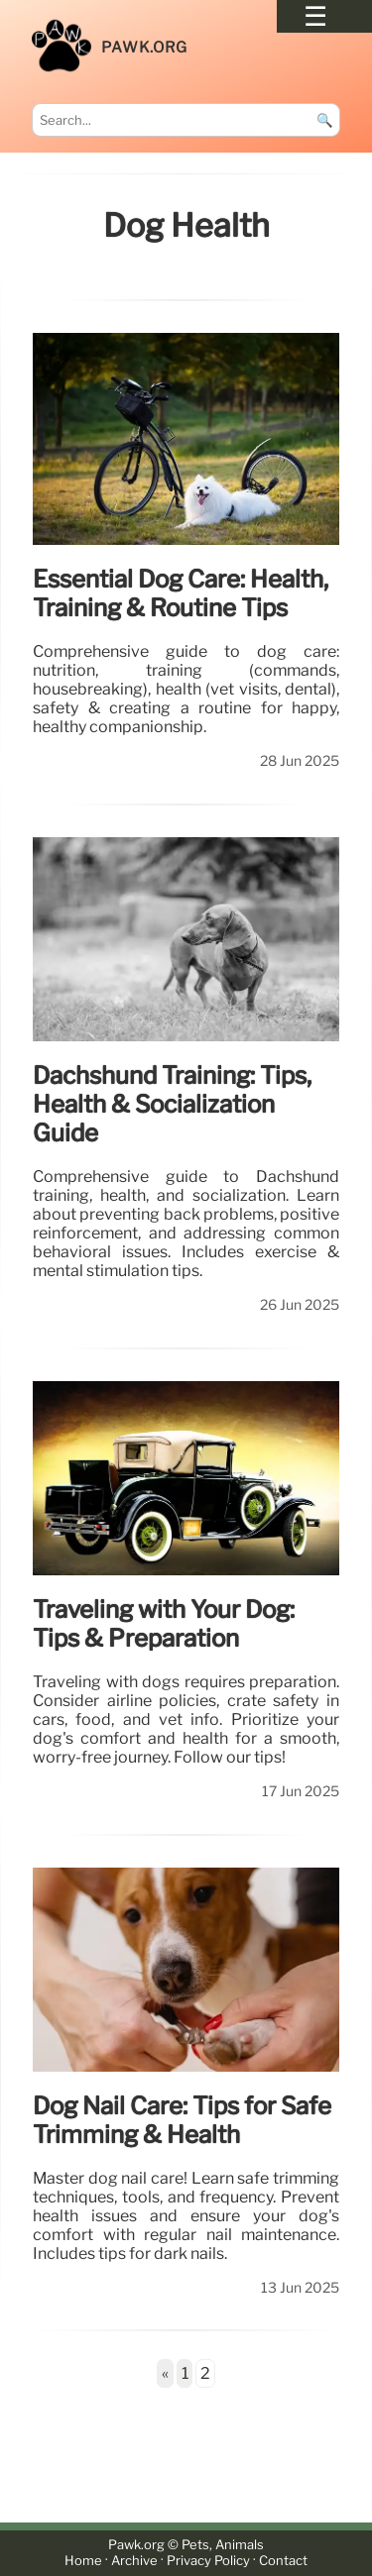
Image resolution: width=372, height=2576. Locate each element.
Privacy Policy (208, 2561)
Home (83, 2561)
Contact (283, 2561)
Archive (134, 2561)
